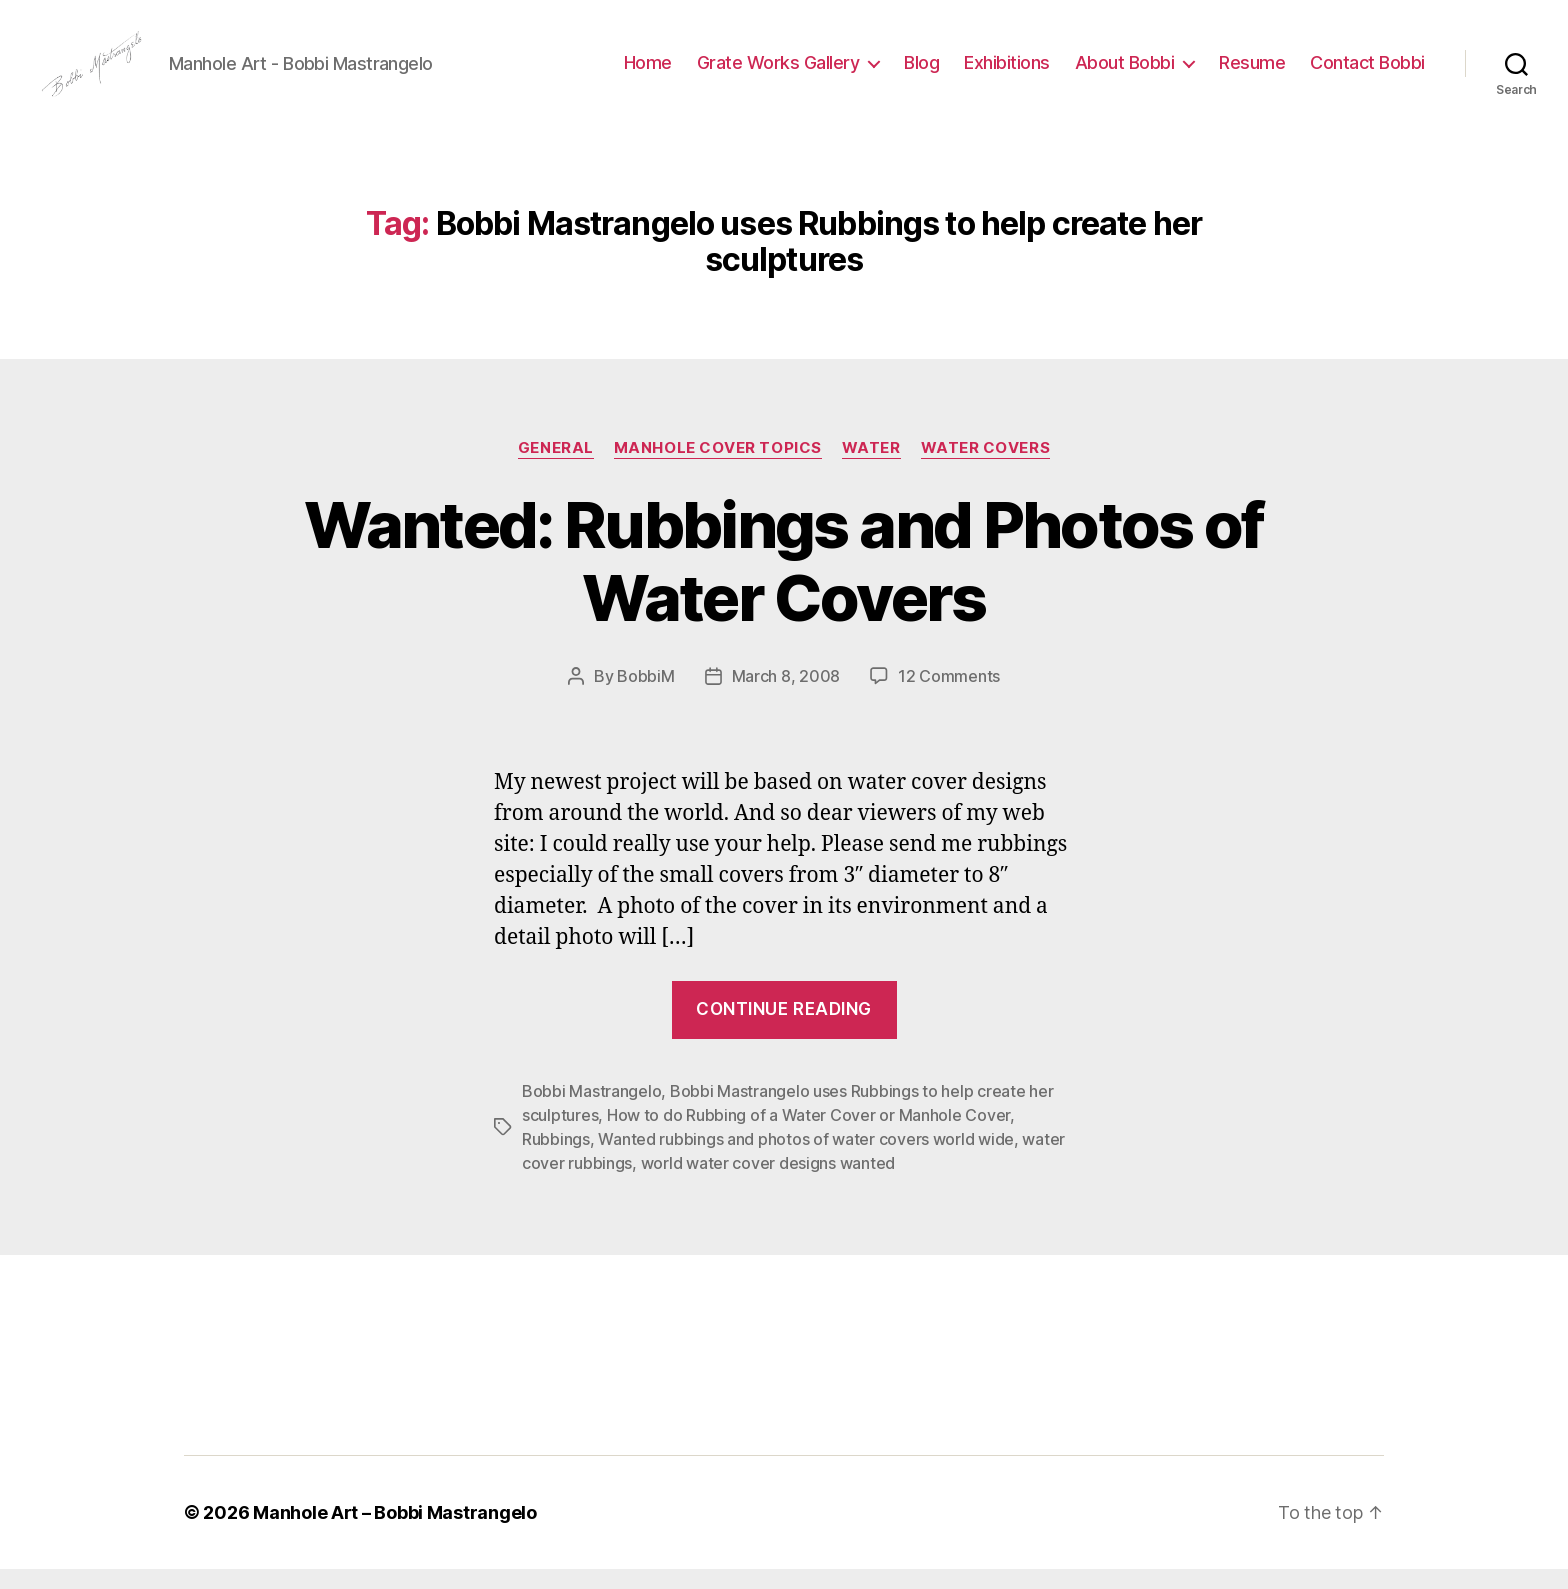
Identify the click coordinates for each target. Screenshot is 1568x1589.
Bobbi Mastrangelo (591, 1111)
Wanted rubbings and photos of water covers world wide (806, 1159)
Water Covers (986, 468)
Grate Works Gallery (778, 72)
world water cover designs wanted (768, 1183)
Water (871, 468)
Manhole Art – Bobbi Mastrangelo (395, 1532)
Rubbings (556, 1159)
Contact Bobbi (1367, 72)
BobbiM (645, 696)
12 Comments (949, 696)
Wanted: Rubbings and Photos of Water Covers (783, 581)
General (556, 468)
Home (648, 72)
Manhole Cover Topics (718, 468)
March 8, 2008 (786, 696)
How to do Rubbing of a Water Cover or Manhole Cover (808, 1135)
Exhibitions (1007, 72)
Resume (1252, 72)
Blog (921, 72)
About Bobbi (1125, 72)
